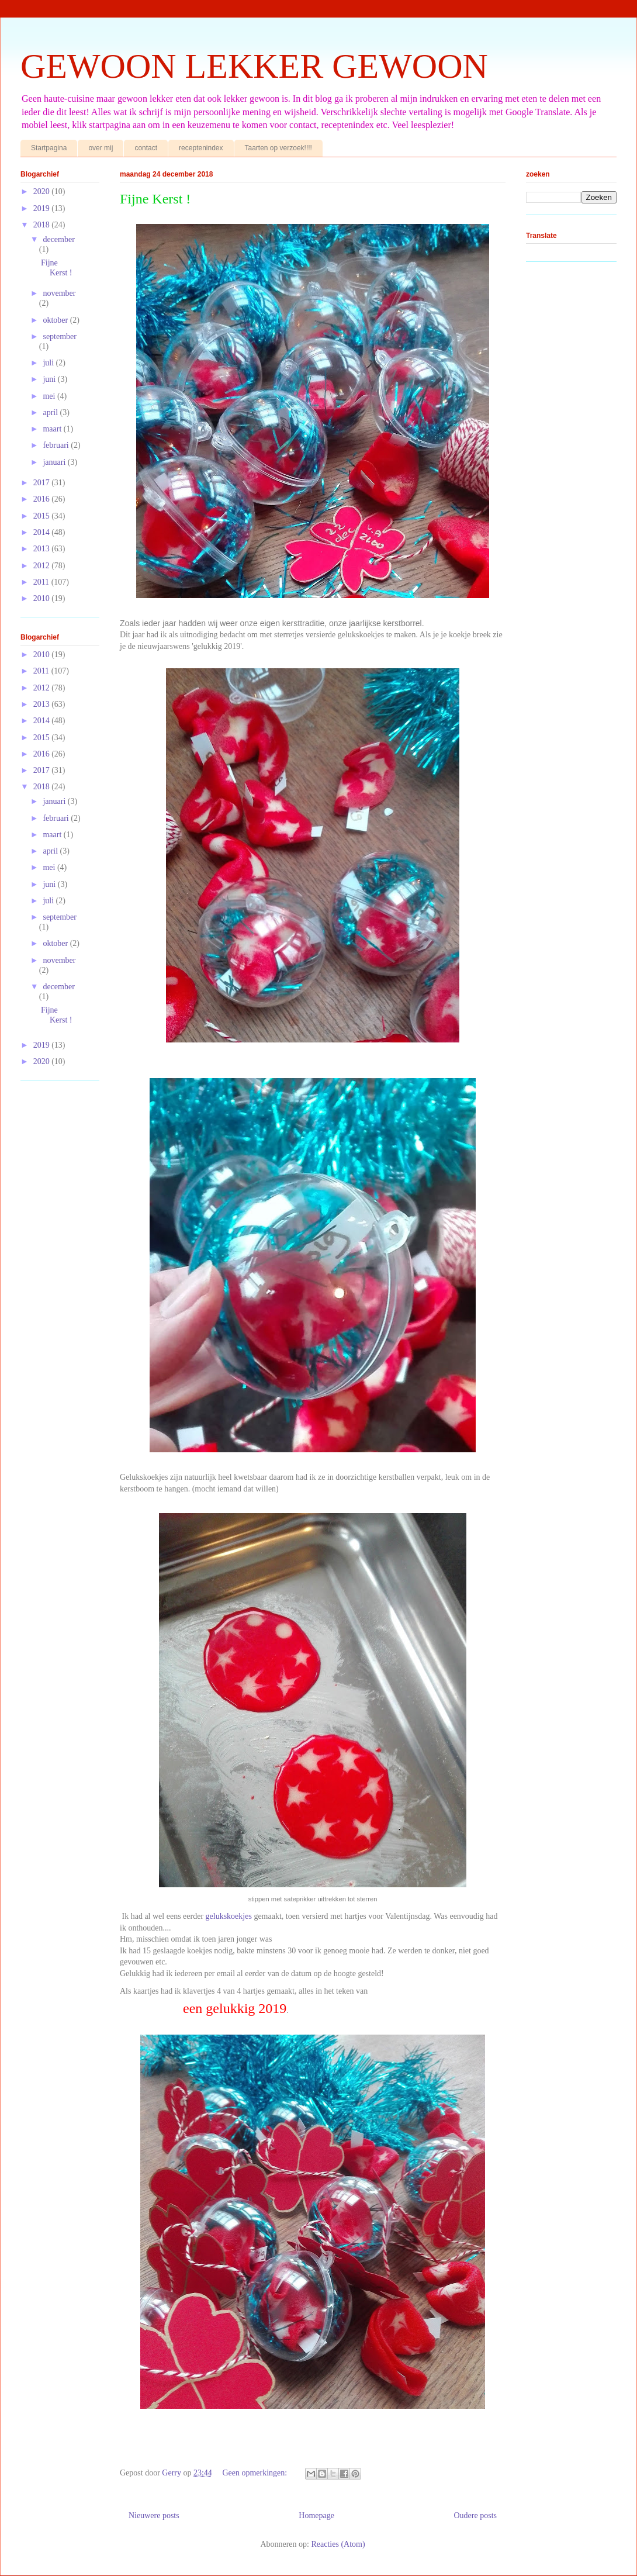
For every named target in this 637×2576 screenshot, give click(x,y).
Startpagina (49, 148)
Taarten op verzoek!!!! (278, 148)
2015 (42, 516)
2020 (42, 191)
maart (53, 428)
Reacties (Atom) (338, 2544)
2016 (42, 499)
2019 (42, 208)
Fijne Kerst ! (155, 198)
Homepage (316, 2515)
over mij (100, 148)
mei (50, 396)
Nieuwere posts (154, 2515)
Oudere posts (475, 2515)
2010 (42, 598)
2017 (42, 482)
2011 (42, 582)
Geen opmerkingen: (255, 2472)
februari (57, 445)
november (59, 293)
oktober (56, 320)
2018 (42, 224)
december (58, 239)
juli (49, 362)
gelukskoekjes (230, 1916)
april (51, 412)
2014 (42, 532)
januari (55, 462)
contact (145, 148)
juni (50, 379)
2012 (42, 565)
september (60, 336)
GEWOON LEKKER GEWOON (254, 66)
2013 (42, 548)
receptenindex (201, 148)
